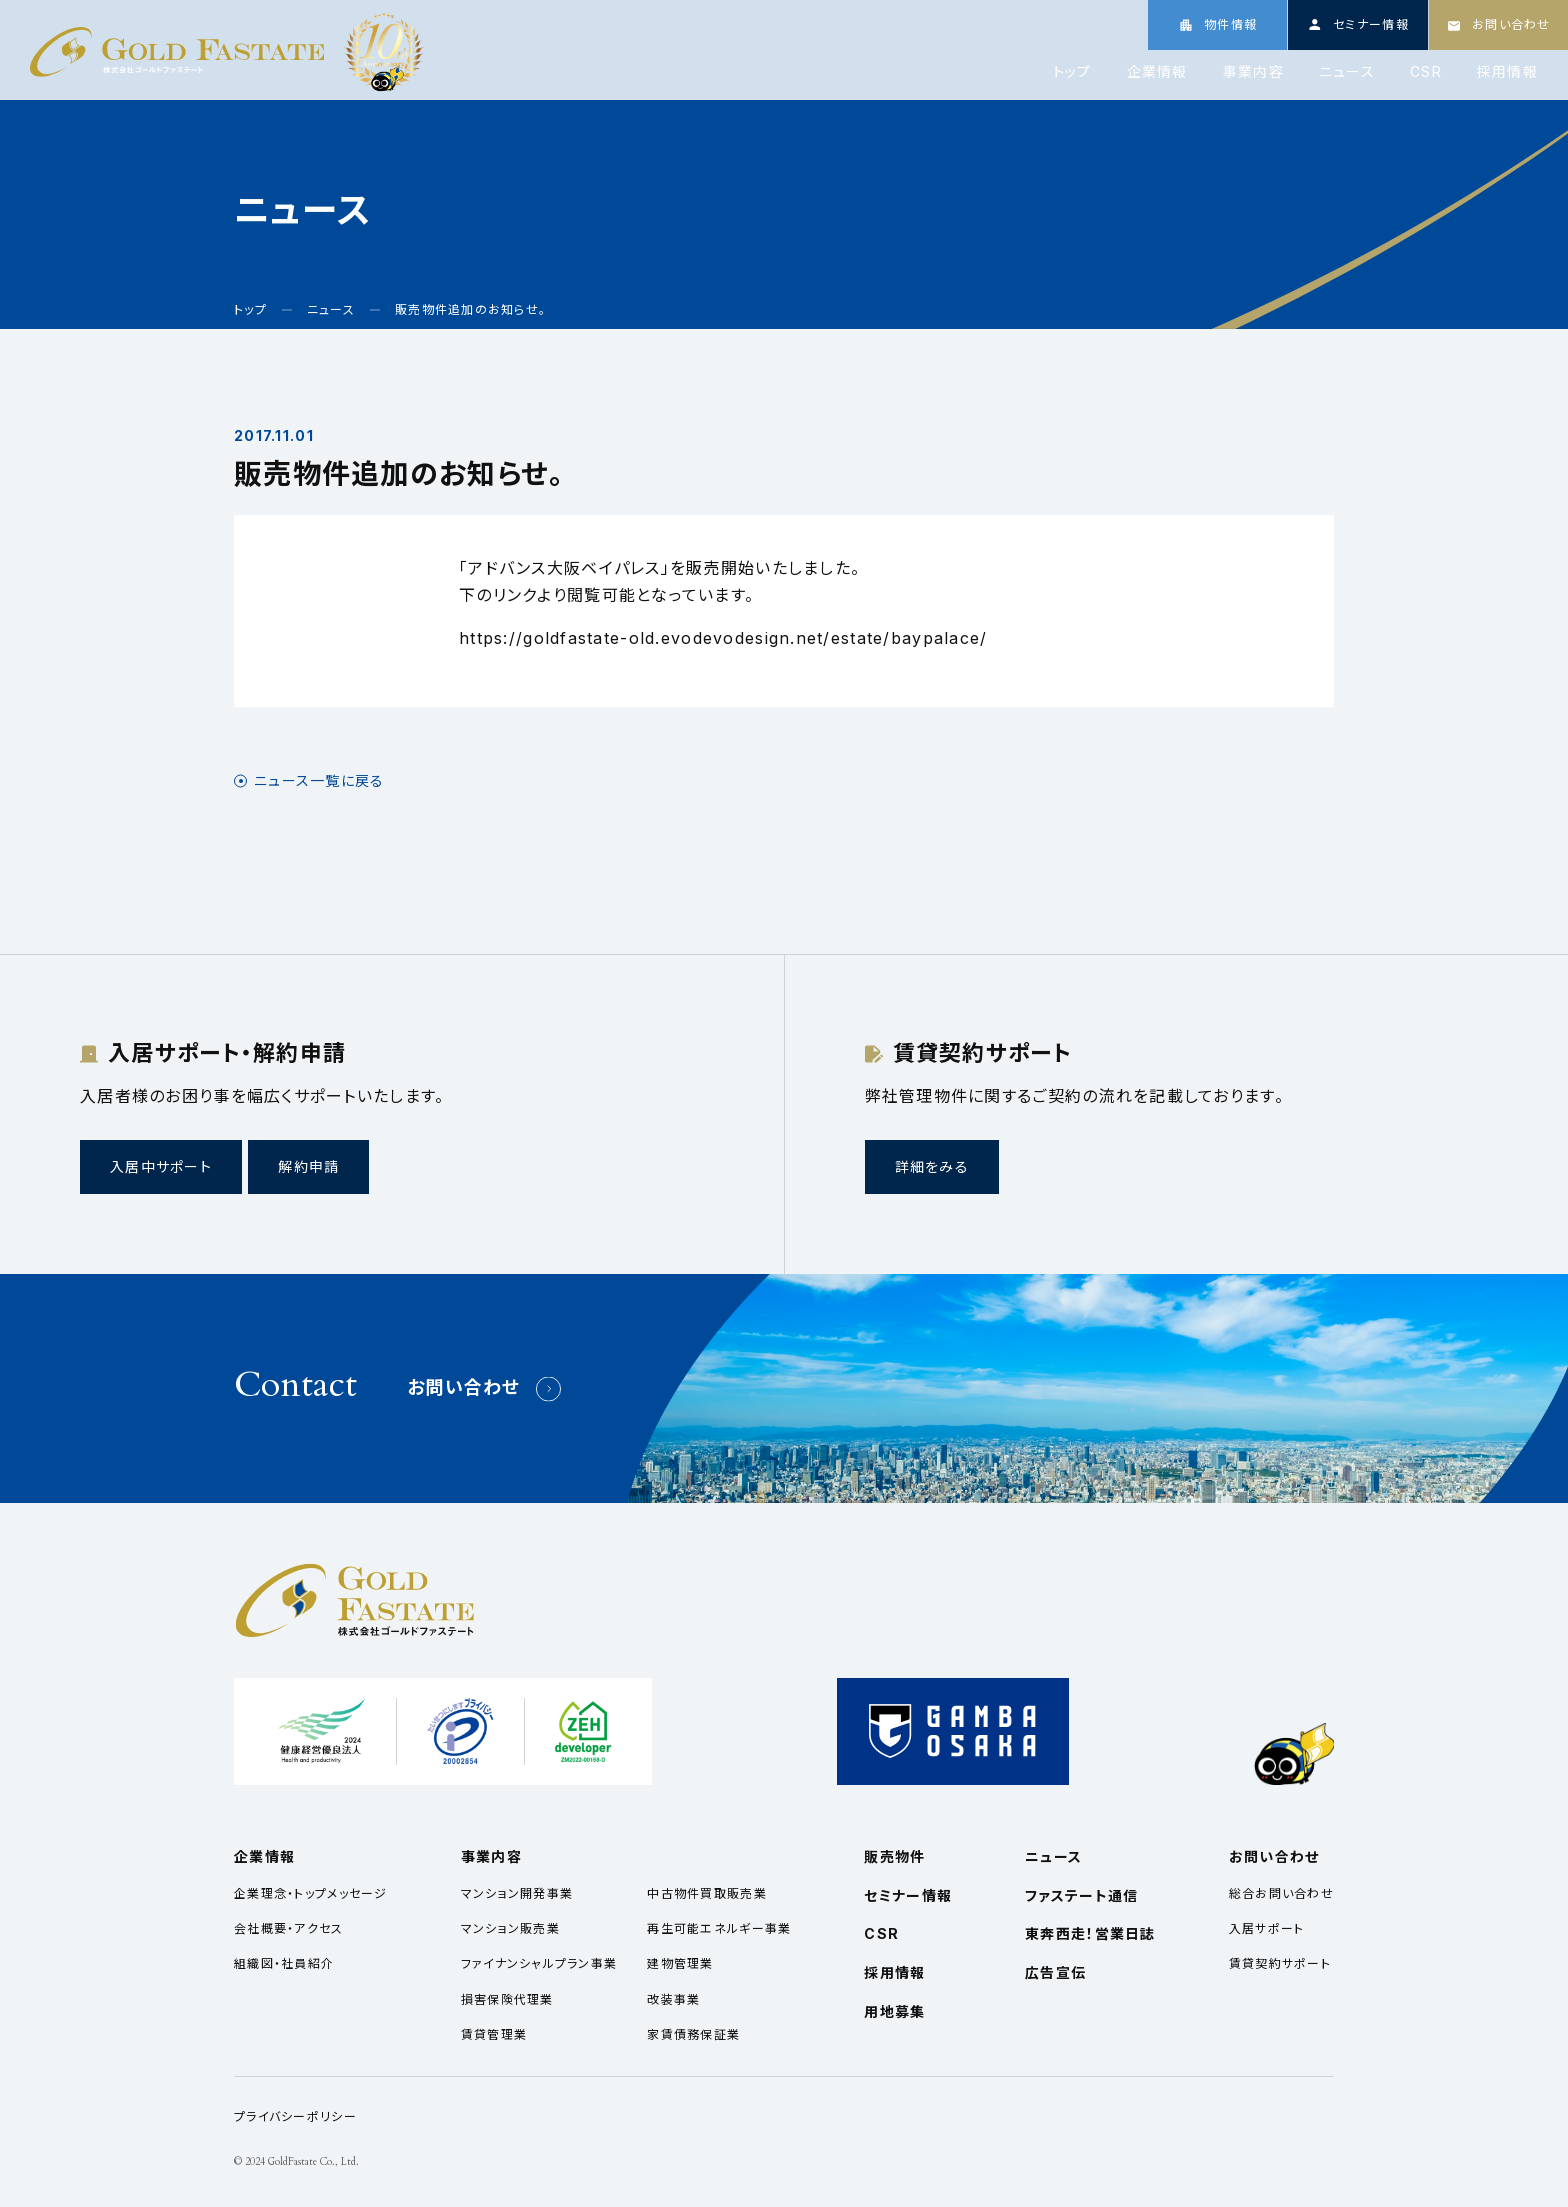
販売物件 (894, 1856)
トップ (1072, 72)
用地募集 (894, 2011)
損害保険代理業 (507, 1999)
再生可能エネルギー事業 (719, 1928)
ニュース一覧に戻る (319, 781)
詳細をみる (932, 1166)
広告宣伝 (1055, 1972)
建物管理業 (680, 1963)
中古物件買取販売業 (707, 1893)
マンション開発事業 (517, 1893)
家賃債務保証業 (693, 2034)
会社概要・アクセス (289, 1928)
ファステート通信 (1081, 1895)
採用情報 (1507, 72)
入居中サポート (161, 1166)
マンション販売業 (510, 1928)
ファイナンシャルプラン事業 (539, 1963)
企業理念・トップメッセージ (311, 1893)
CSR (1426, 72)
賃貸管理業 (494, 2034)
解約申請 (308, 1166)
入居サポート (1267, 1928)
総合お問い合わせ (1281, 1893)
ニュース (1347, 72)
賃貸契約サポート (1280, 1963)
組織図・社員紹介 (284, 1963)
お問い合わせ (464, 1387)
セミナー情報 (908, 1895)
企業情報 (1157, 72)
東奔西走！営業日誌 (1090, 1933)
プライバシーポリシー (295, 2116)
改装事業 (673, 1999)
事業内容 (1253, 72)
